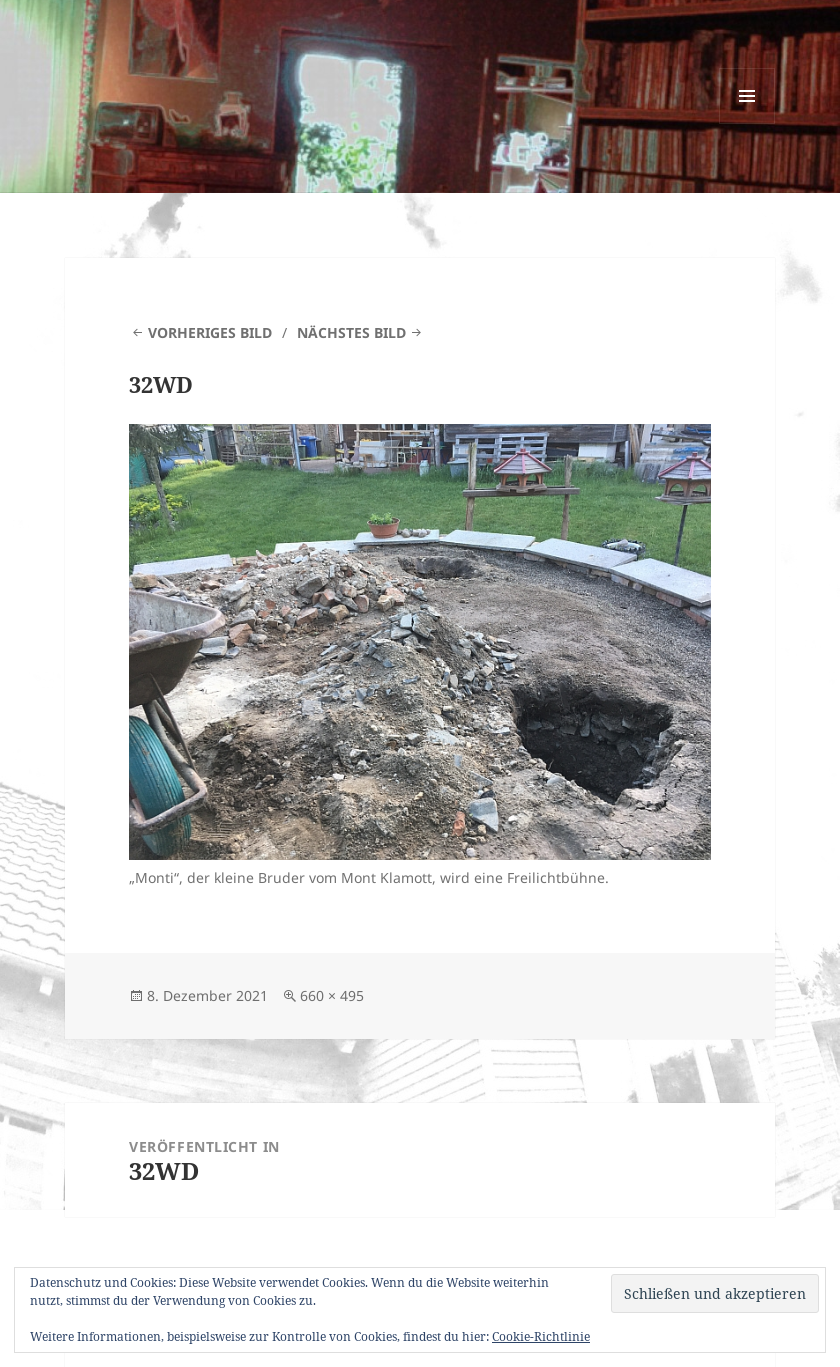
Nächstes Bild (351, 332)
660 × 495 (332, 995)
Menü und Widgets (747, 123)
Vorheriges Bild (210, 332)
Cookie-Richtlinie (541, 1336)
